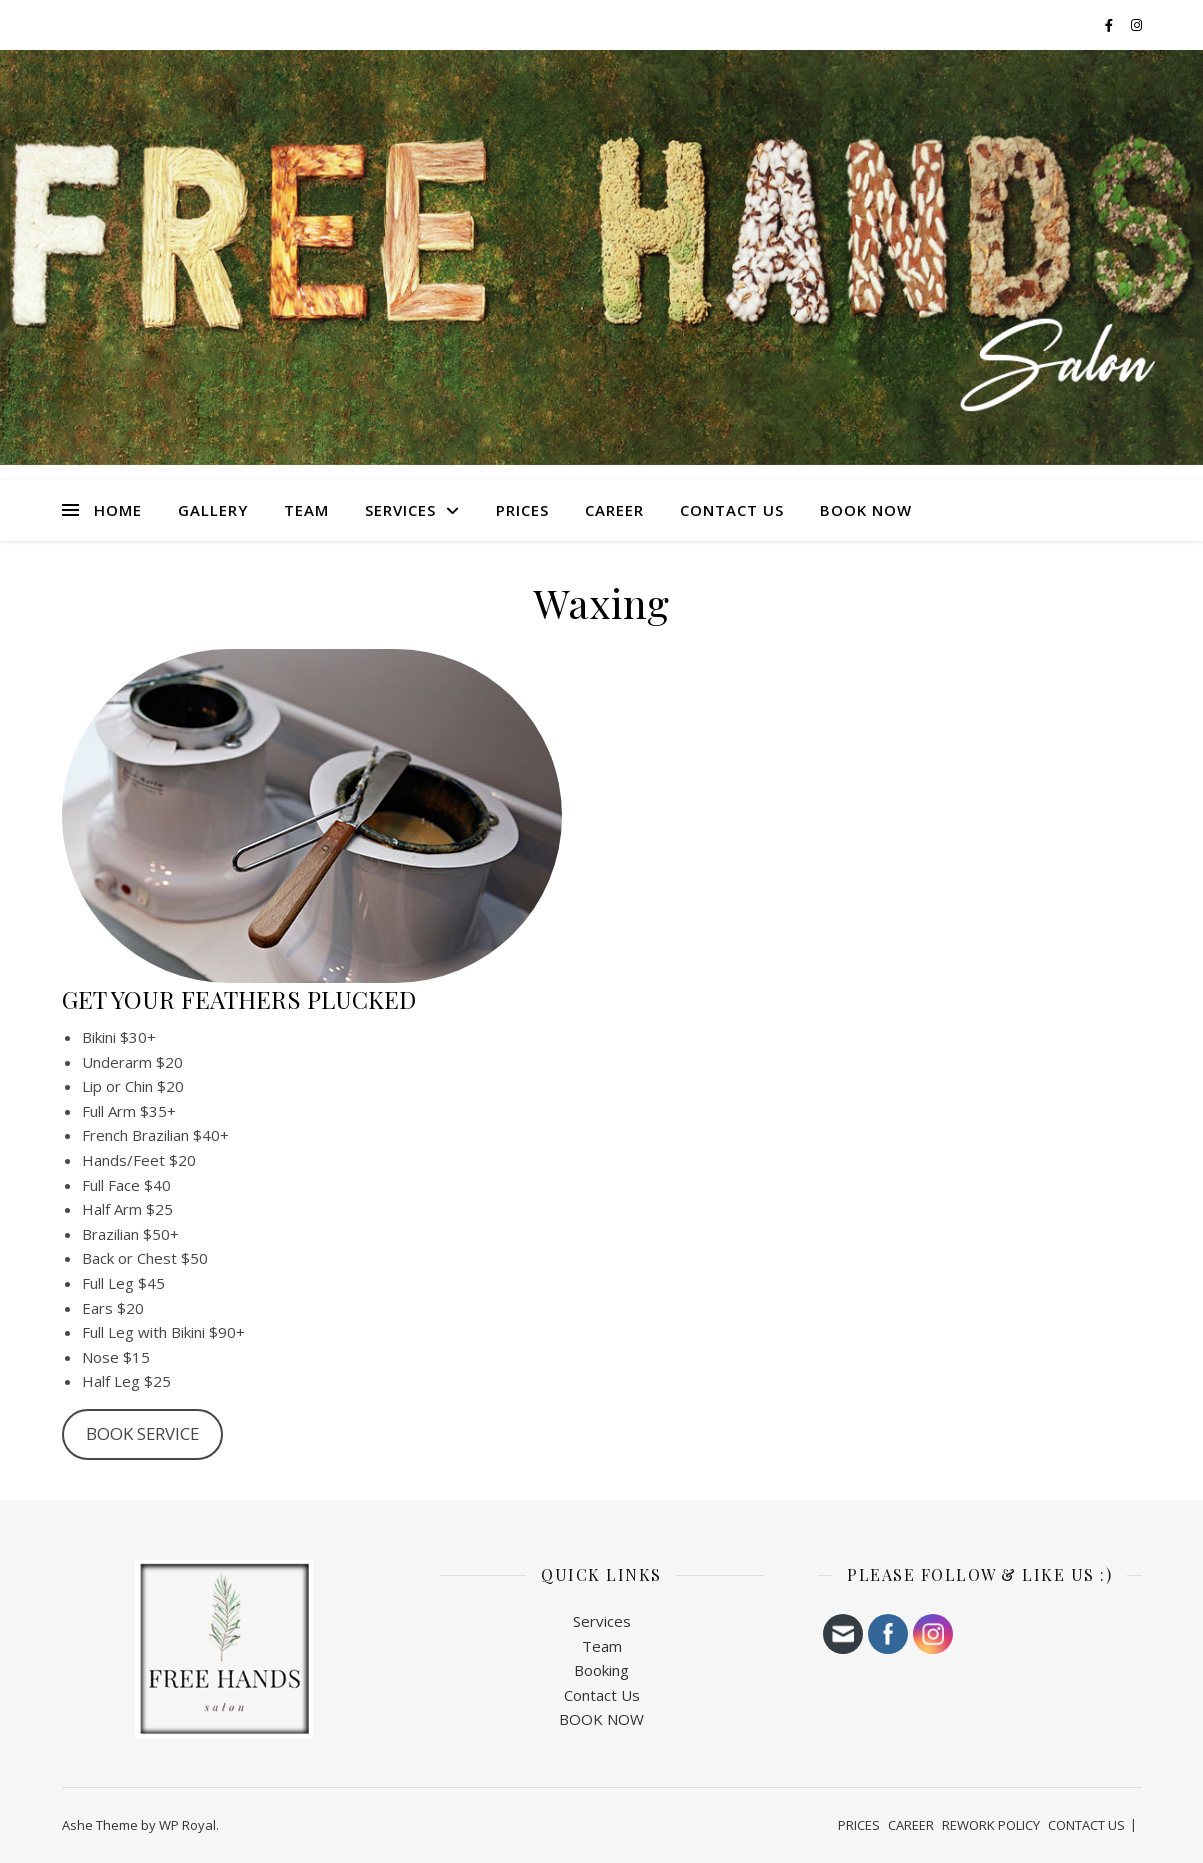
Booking (601, 1670)
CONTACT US (732, 510)
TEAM (306, 510)
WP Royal (187, 1825)
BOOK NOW (866, 510)
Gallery (213, 510)
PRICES (522, 510)
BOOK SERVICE (142, 1433)
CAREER (614, 510)
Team (602, 1646)
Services (602, 1621)
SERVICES (400, 510)
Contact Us (602, 1695)
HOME (118, 510)
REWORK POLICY (991, 1825)
